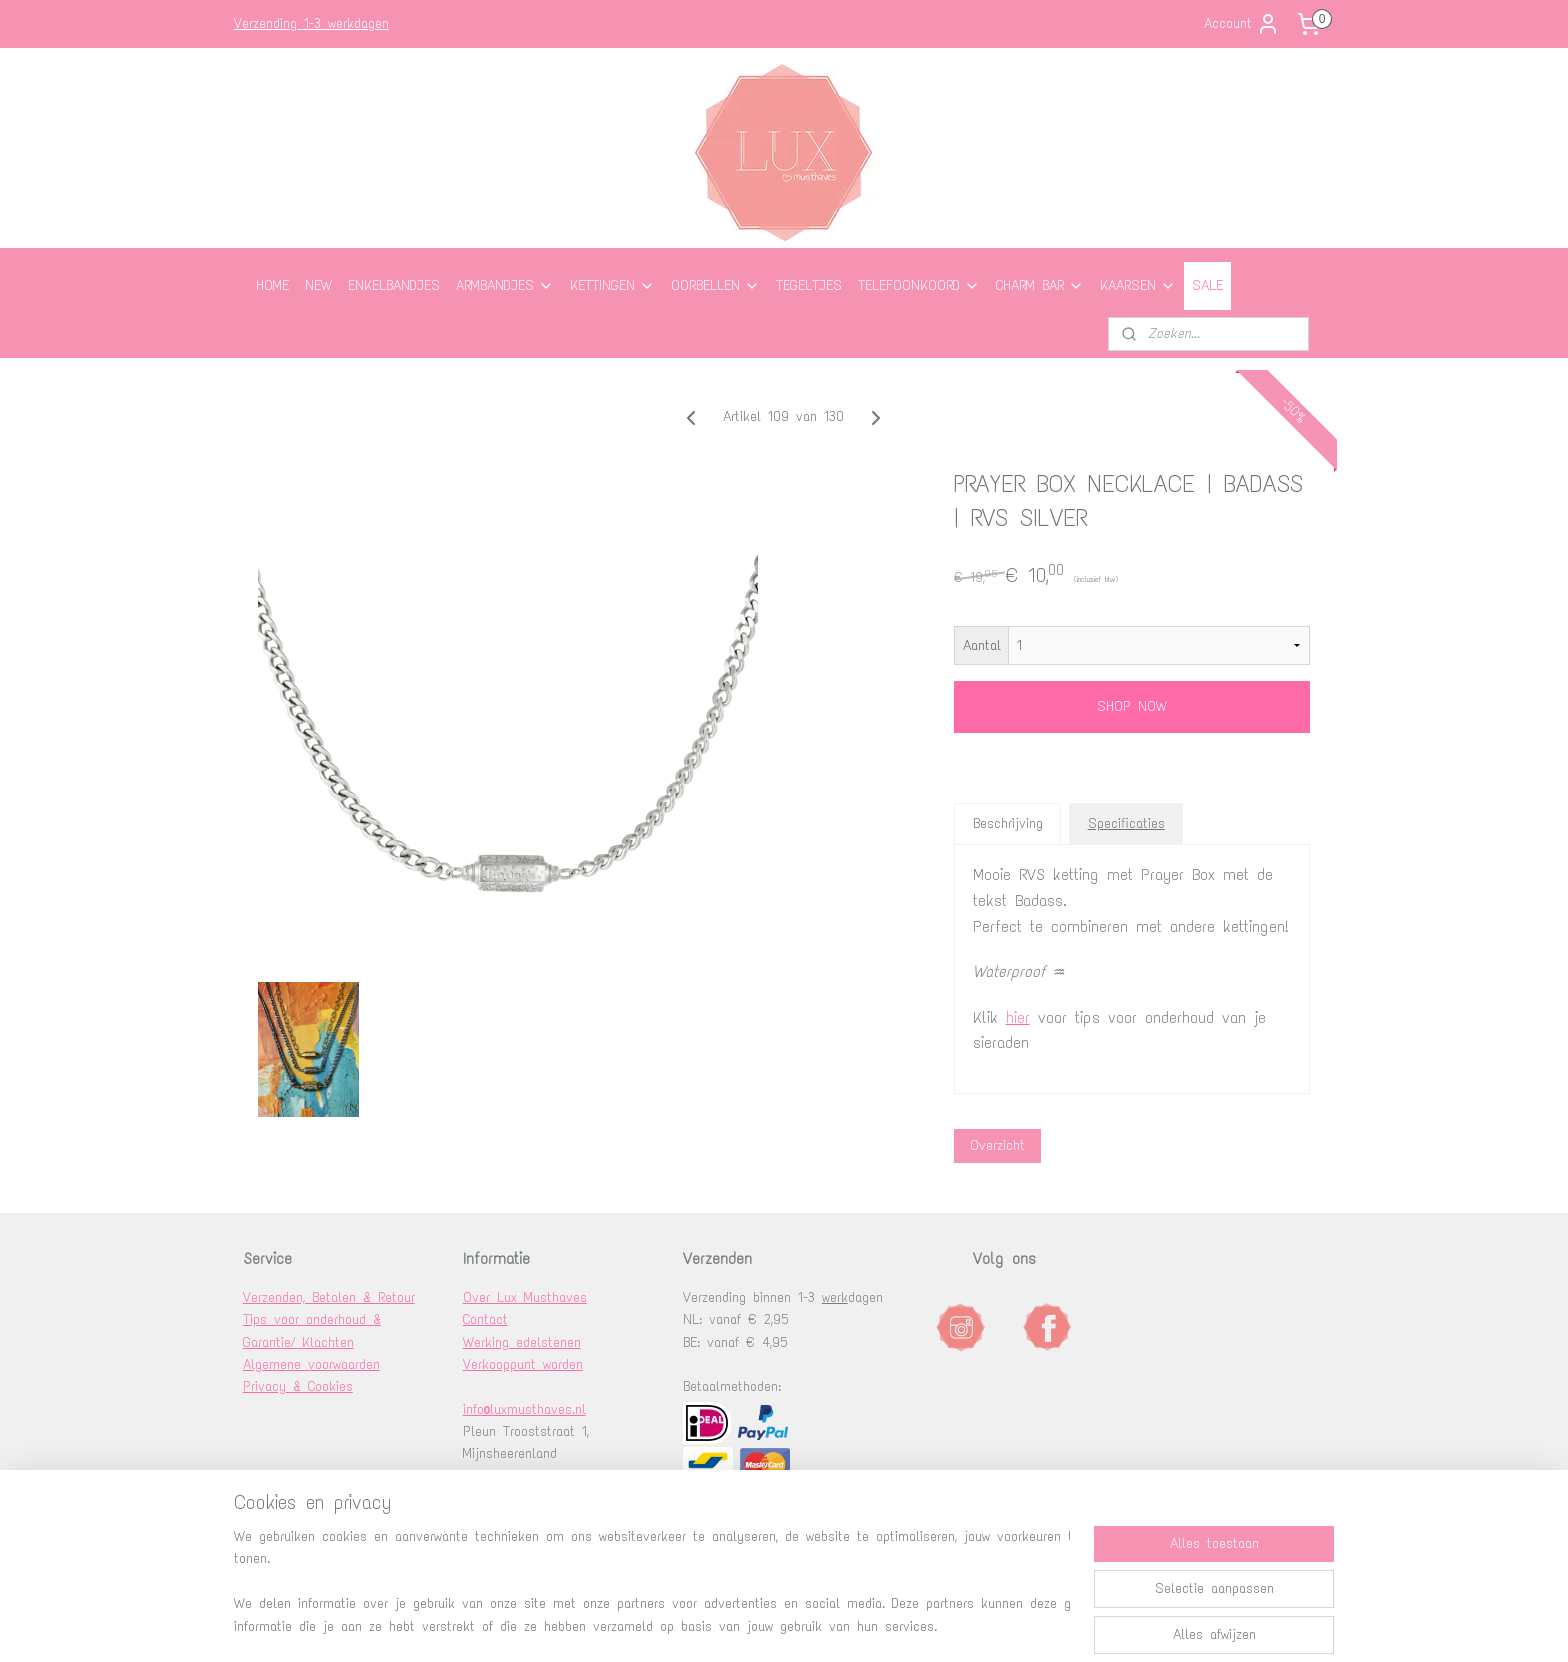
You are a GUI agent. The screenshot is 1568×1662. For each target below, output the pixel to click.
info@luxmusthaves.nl (524, 1409)
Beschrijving (1008, 823)
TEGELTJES (809, 285)
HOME (272, 285)
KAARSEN (1138, 285)
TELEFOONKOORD (919, 285)
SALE (1207, 285)
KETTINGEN (612, 285)
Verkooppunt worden (523, 1364)
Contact (485, 1319)
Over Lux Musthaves (525, 1297)
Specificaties (1126, 823)
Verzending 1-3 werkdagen (311, 23)
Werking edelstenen (522, 1342)
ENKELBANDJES (394, 285)
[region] (652, 1583)
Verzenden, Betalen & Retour (329, 1297)
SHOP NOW (1132, 706)
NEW (318, 285)
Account (1242, 24)
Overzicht (997, 1145)
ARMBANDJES (505, 285)
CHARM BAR (1040, 285)
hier (1018, 1017)
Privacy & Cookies (298, 1386)
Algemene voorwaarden (311, 1364)
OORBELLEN (715, 285)
